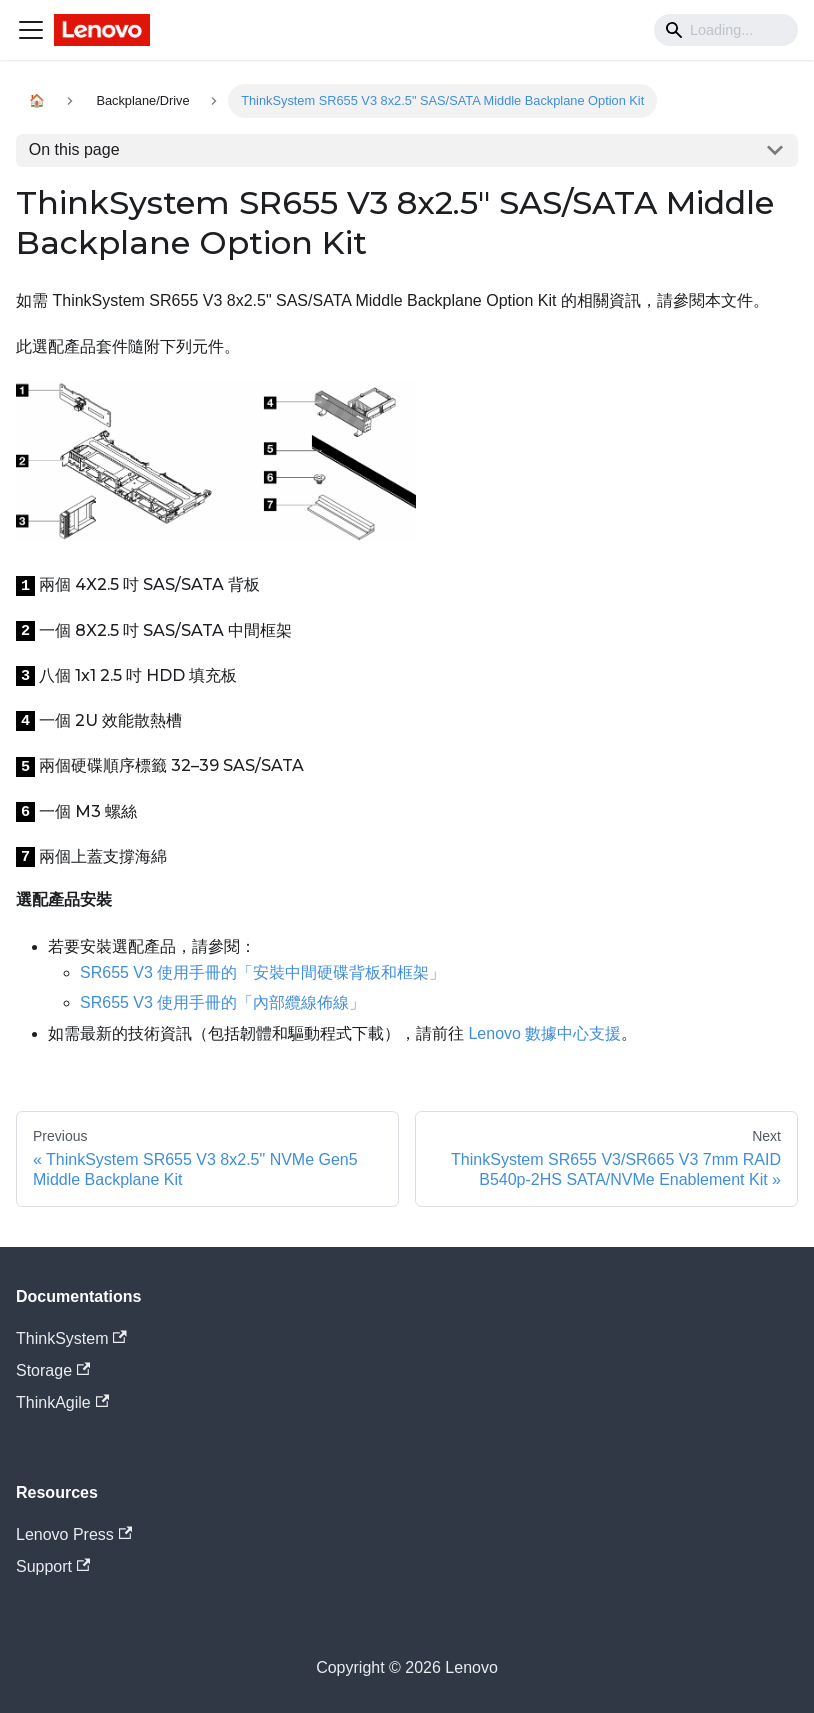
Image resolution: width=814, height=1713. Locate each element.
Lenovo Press (74, 1534)
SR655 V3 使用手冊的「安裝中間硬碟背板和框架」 (262, 972)
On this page (74, 149)
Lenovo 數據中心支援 (544, 1033)
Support (53, 1566)
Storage (53, 1370)
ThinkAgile (62, 1402)
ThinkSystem (71, 1338)
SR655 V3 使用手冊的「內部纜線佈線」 (222, 1002)
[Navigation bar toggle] (31, 30)
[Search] (726, 30)
